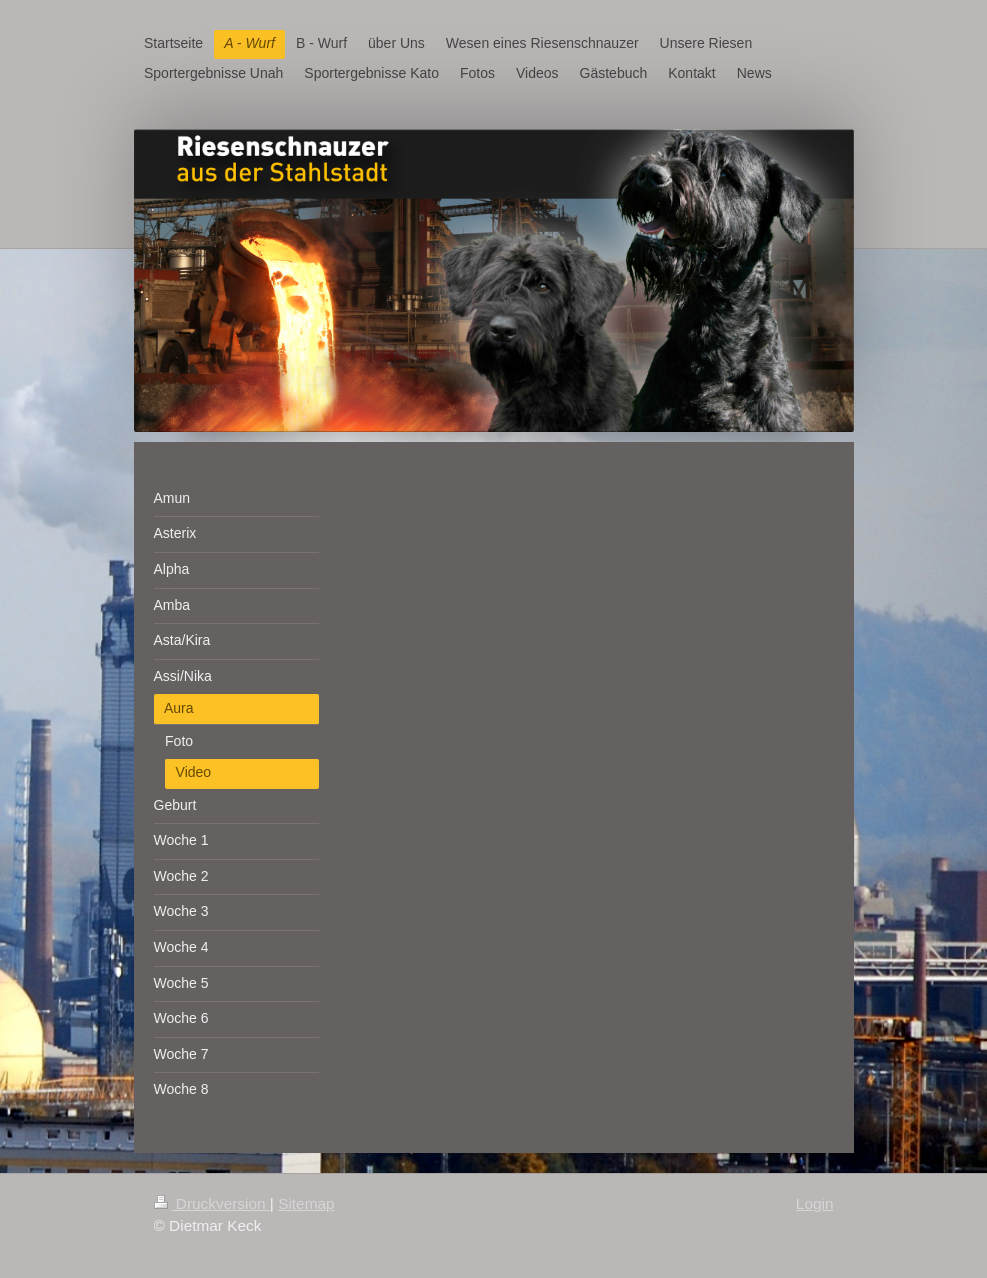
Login (815, 1203)
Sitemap (306, 1203)
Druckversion (212, 1203)
